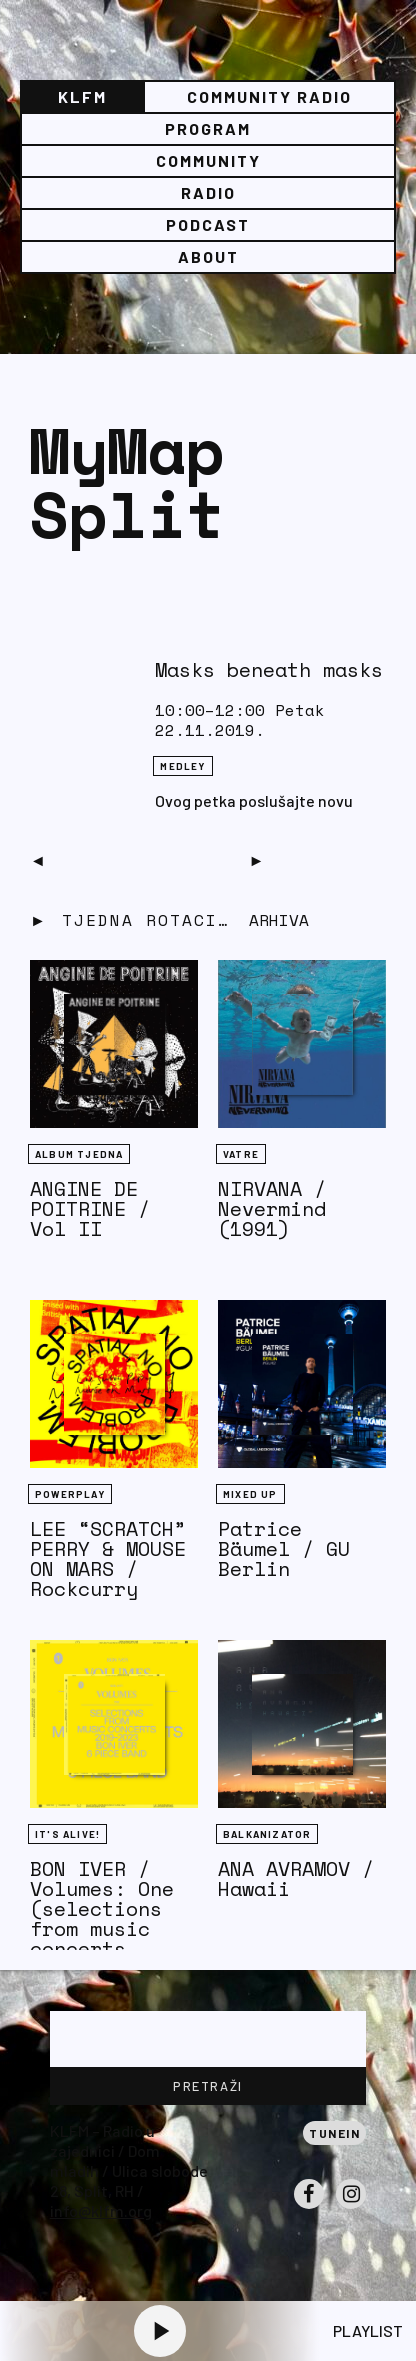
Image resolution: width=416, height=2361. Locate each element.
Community (208, 160)
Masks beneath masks (269, 669)
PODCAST (208, 224)
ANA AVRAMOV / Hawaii (296, 1878)
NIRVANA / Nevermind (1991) (272, 1208)
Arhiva (279, 920)
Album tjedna (79, 1154)
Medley (182, 766)
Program (208, 128)
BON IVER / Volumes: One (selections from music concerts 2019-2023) (102, 1918)
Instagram (351, 2208)
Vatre (241, 1154)
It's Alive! (67, 1834)
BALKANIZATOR (267, 1834)
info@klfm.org (101, 2210)
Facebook (309, 2208)
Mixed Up (250, 1494)
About (208, 256)
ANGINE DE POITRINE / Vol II (90, 1208)
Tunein (334, 2133)
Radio (208, 192)
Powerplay (70, 1494)
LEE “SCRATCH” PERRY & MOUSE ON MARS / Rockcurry (108, 1558)
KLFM (82, 96)
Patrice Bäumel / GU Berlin (284, 1548)
